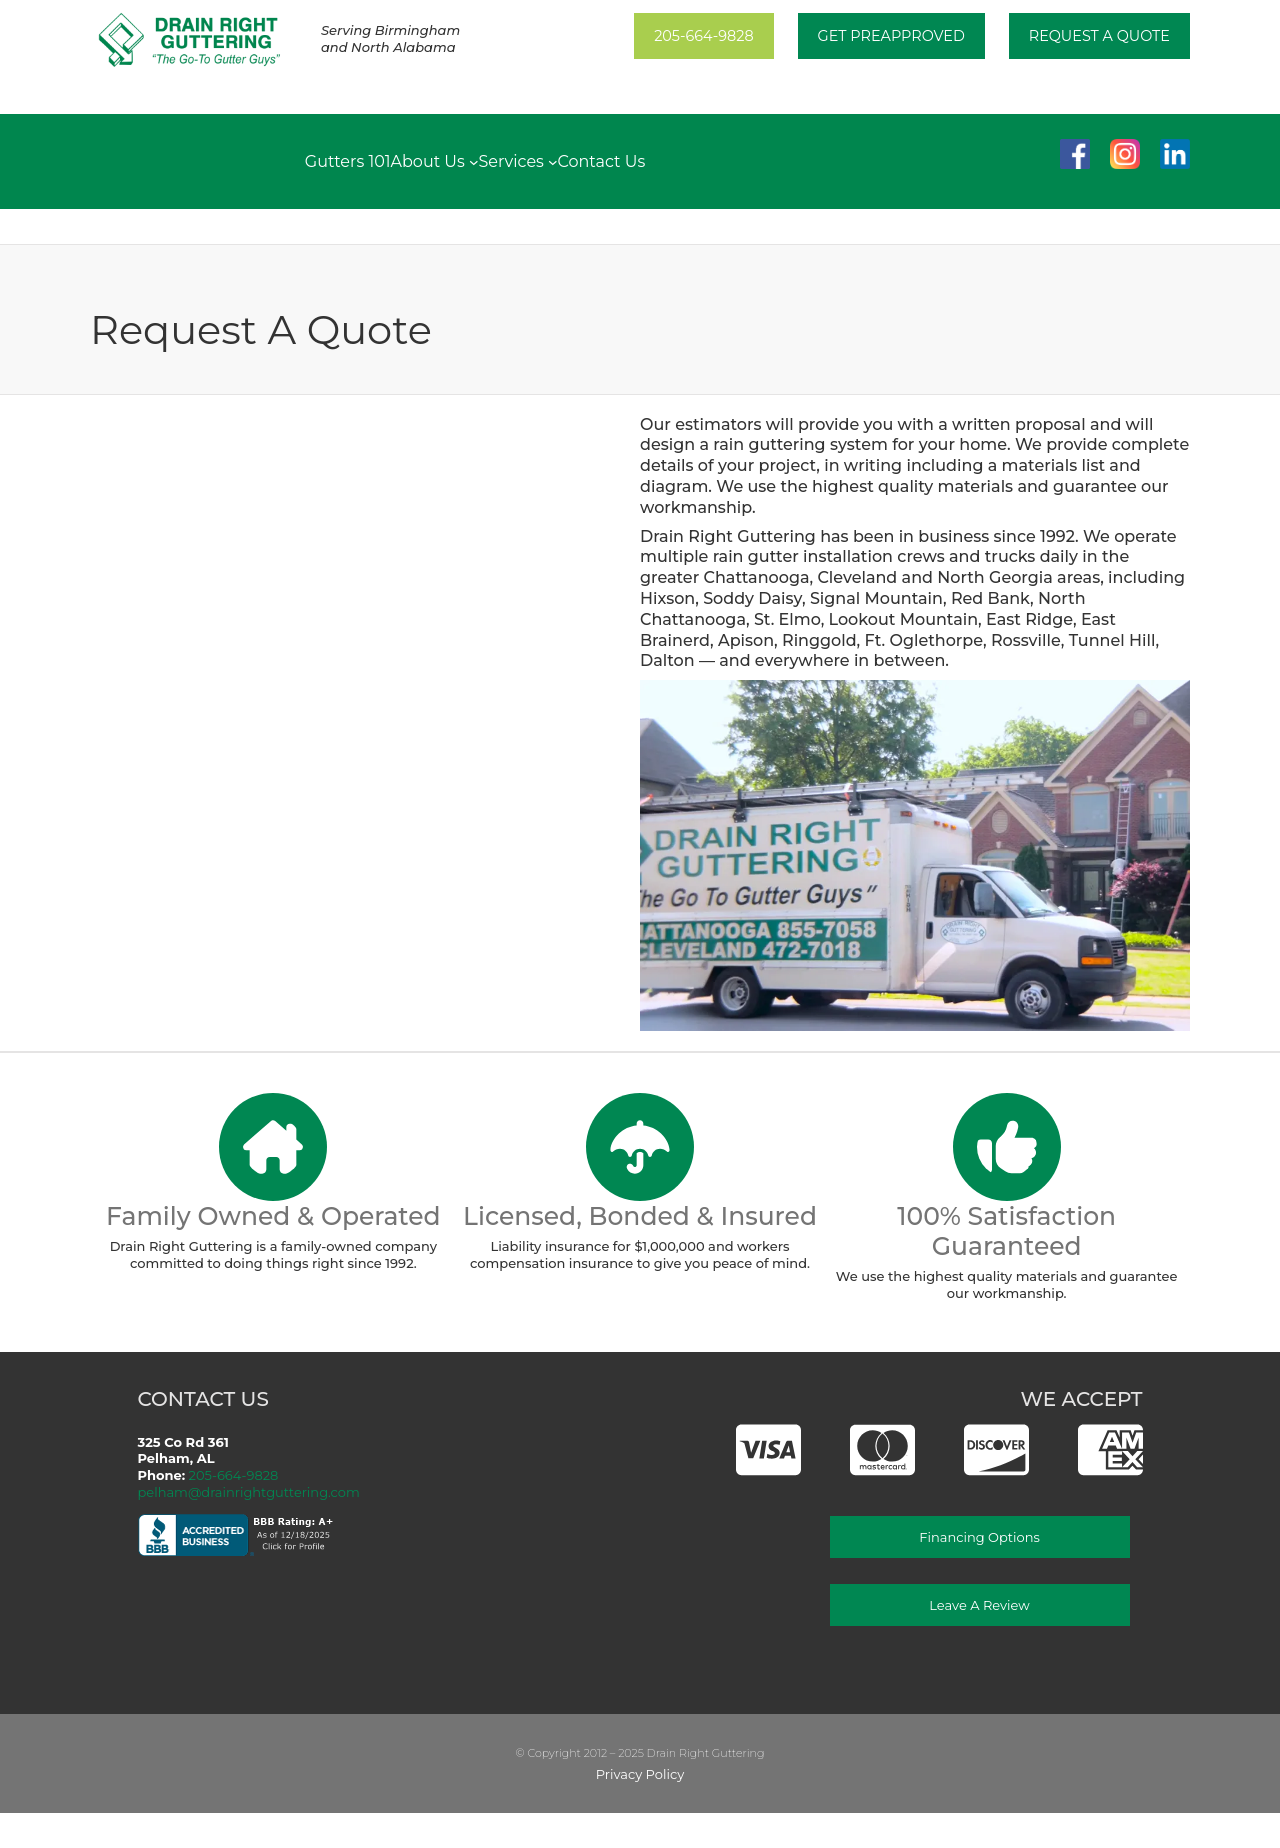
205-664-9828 (703, 36)
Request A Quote (1099, 36)
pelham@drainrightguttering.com (249, 1492)
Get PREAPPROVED (891, 36)
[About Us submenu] (474, 161)
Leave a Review (979, 1605)
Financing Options (979, 1537)
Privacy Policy (640, 1774)
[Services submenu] (553, 161)
